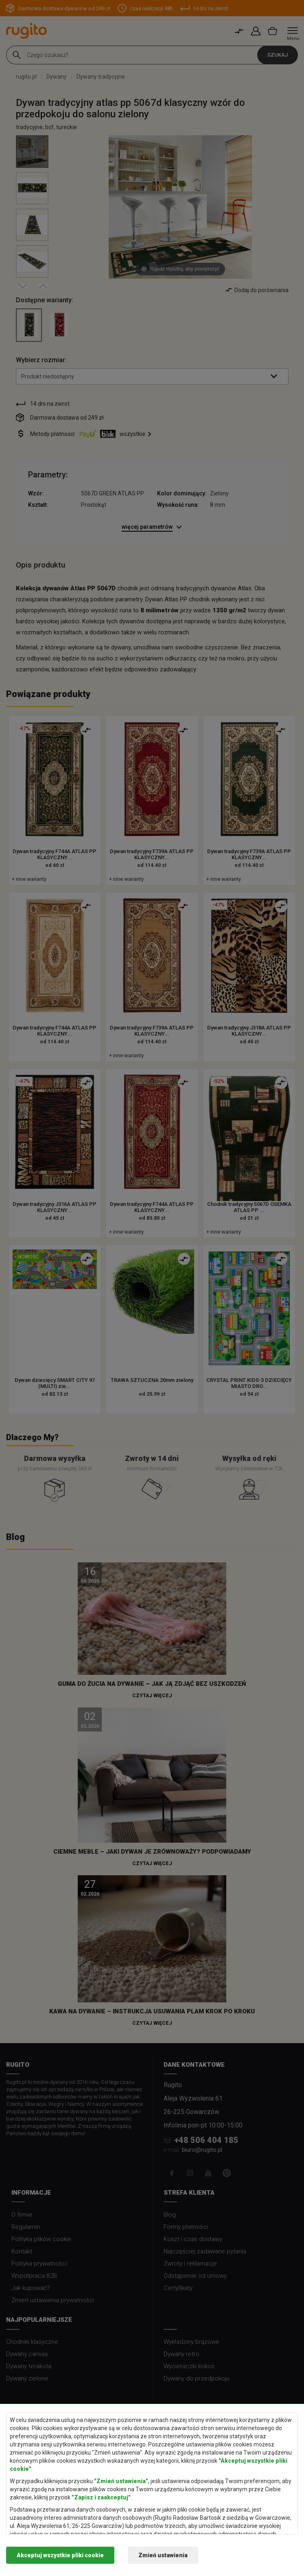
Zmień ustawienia (163, 2555)
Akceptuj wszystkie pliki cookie (60, 2555)
